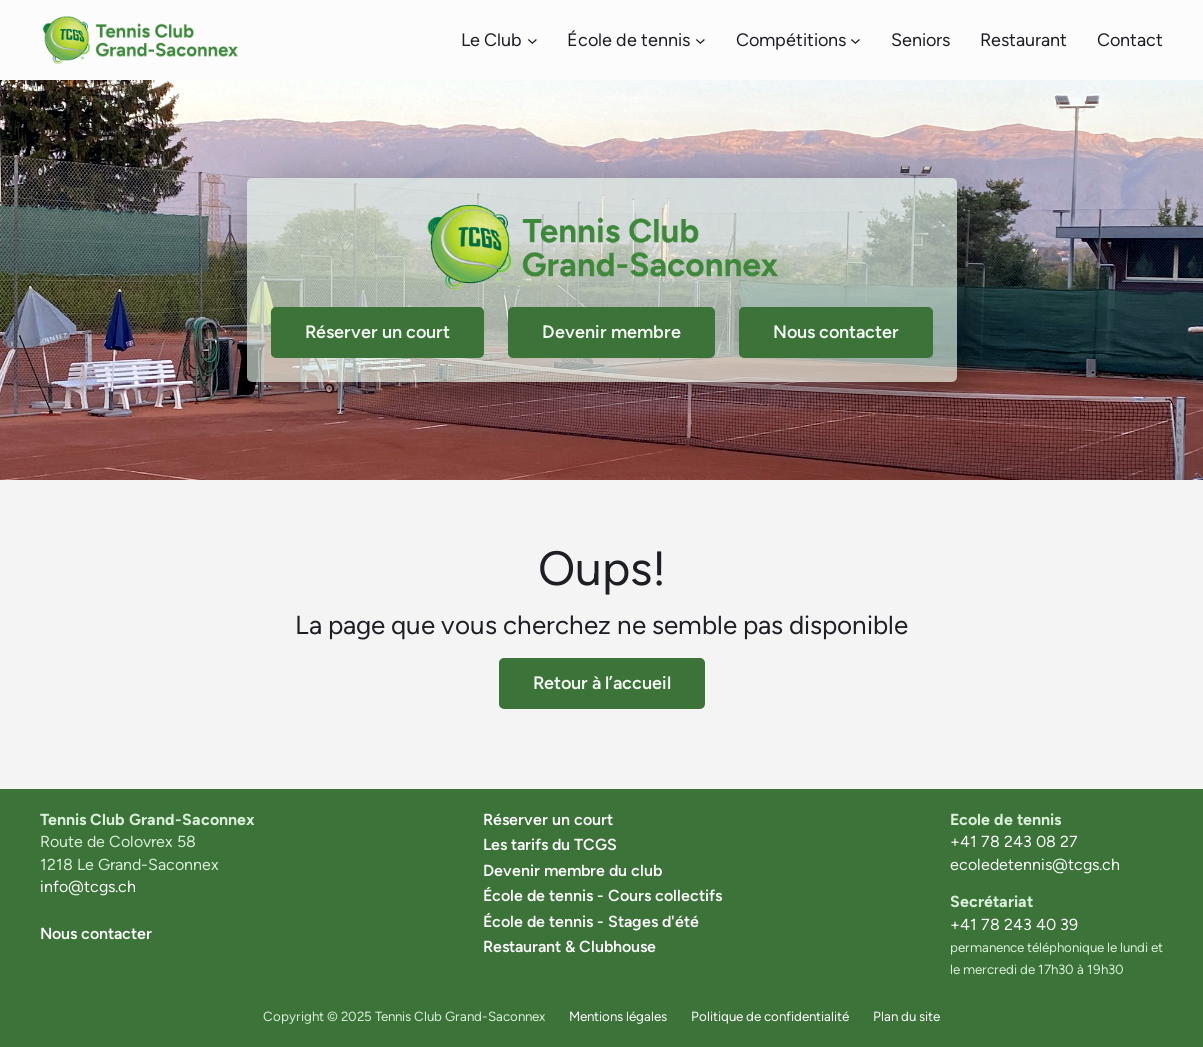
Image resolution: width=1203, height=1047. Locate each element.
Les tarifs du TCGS (550, 844)
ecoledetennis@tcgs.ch (1035, 864)
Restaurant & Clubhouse (569, 946)
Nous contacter (836, 332)
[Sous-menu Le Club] (532, 40)
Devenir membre (611, 332)
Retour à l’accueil (602, 683)
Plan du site (906, 1016)
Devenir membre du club (572, 870)
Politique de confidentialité (770, 1016)
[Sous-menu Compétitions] (855, 40)
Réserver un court (377, 332)
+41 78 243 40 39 (1014, 924)
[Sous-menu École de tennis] (700, 40)
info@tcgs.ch (88, 886)
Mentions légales (618, 1016)
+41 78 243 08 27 (1014, 841)
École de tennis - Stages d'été (591, 921)
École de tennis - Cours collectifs (602, 895)
